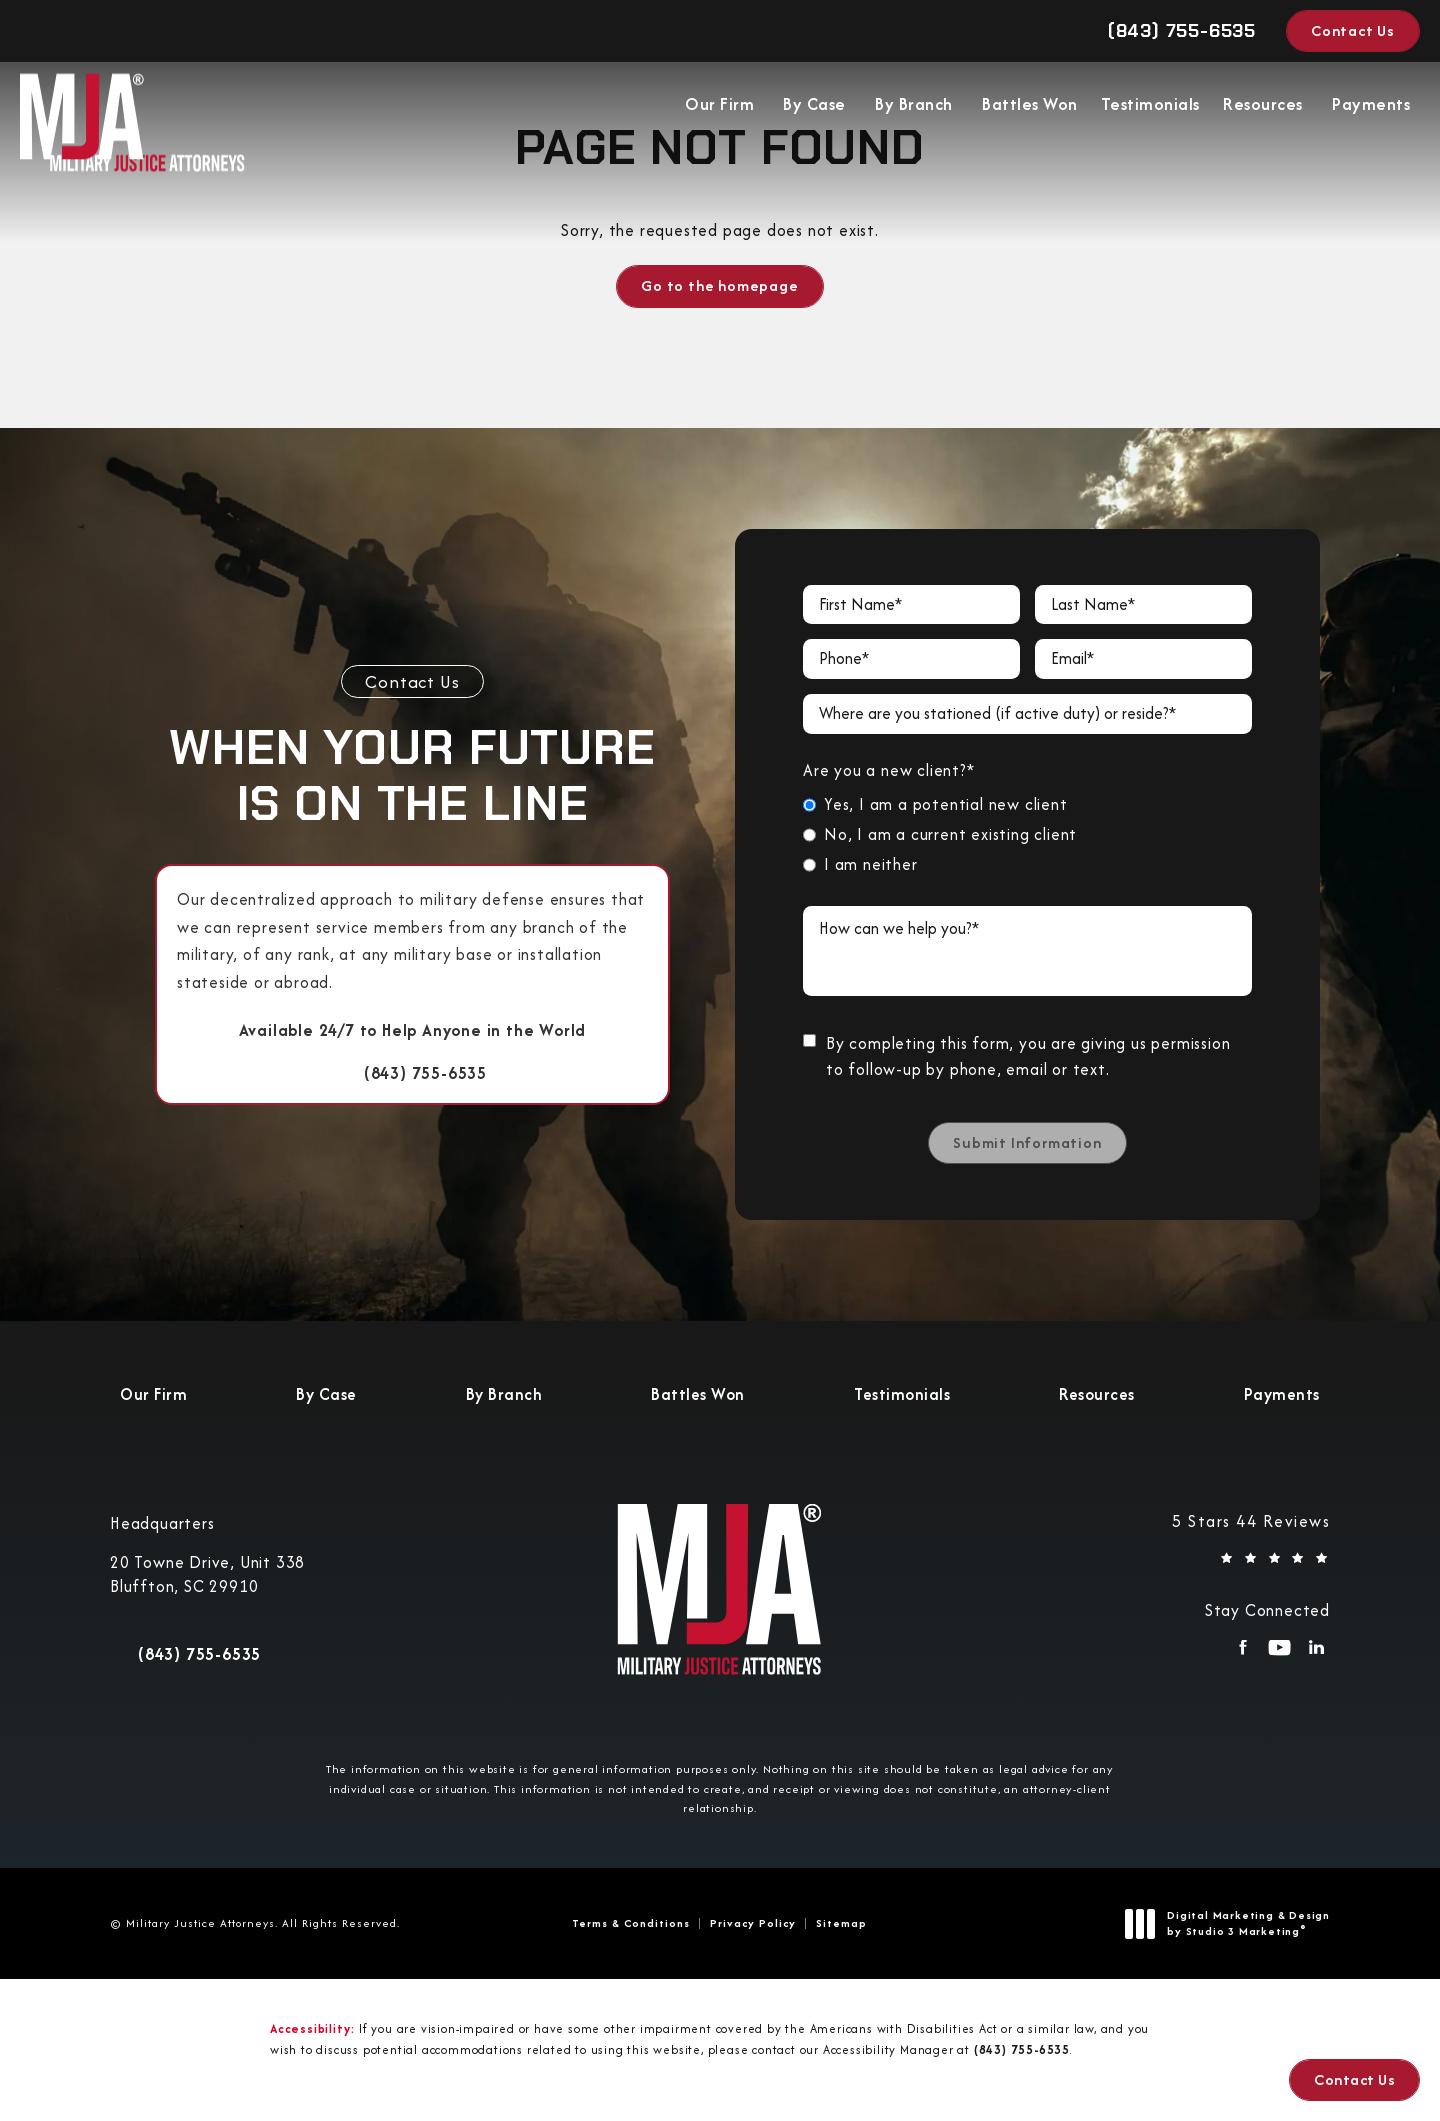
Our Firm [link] (719, 109)
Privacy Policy (753, 1923)
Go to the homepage (719, 285)
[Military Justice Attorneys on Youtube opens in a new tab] (1279, 1653)
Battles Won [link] (1030, 109)
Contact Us (1353, 30)
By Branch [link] (914, 109)
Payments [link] (1371, 109)
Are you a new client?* (889, 770)
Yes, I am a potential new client (946, 804)
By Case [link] (814, 109)
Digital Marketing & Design (1233, 1923)
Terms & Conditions (631, 1923)
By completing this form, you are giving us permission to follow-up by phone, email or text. (1028, 1056)
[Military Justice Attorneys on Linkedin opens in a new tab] (1316, 1653)
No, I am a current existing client (950, 834)
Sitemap (841, 1923)
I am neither (871, 864)
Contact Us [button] (1354, 2079)
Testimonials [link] (1150, 109)
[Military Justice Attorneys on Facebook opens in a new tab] (1242, 1653)
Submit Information (1027, 1142)
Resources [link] (1263, 109)
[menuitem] (721, 109)
